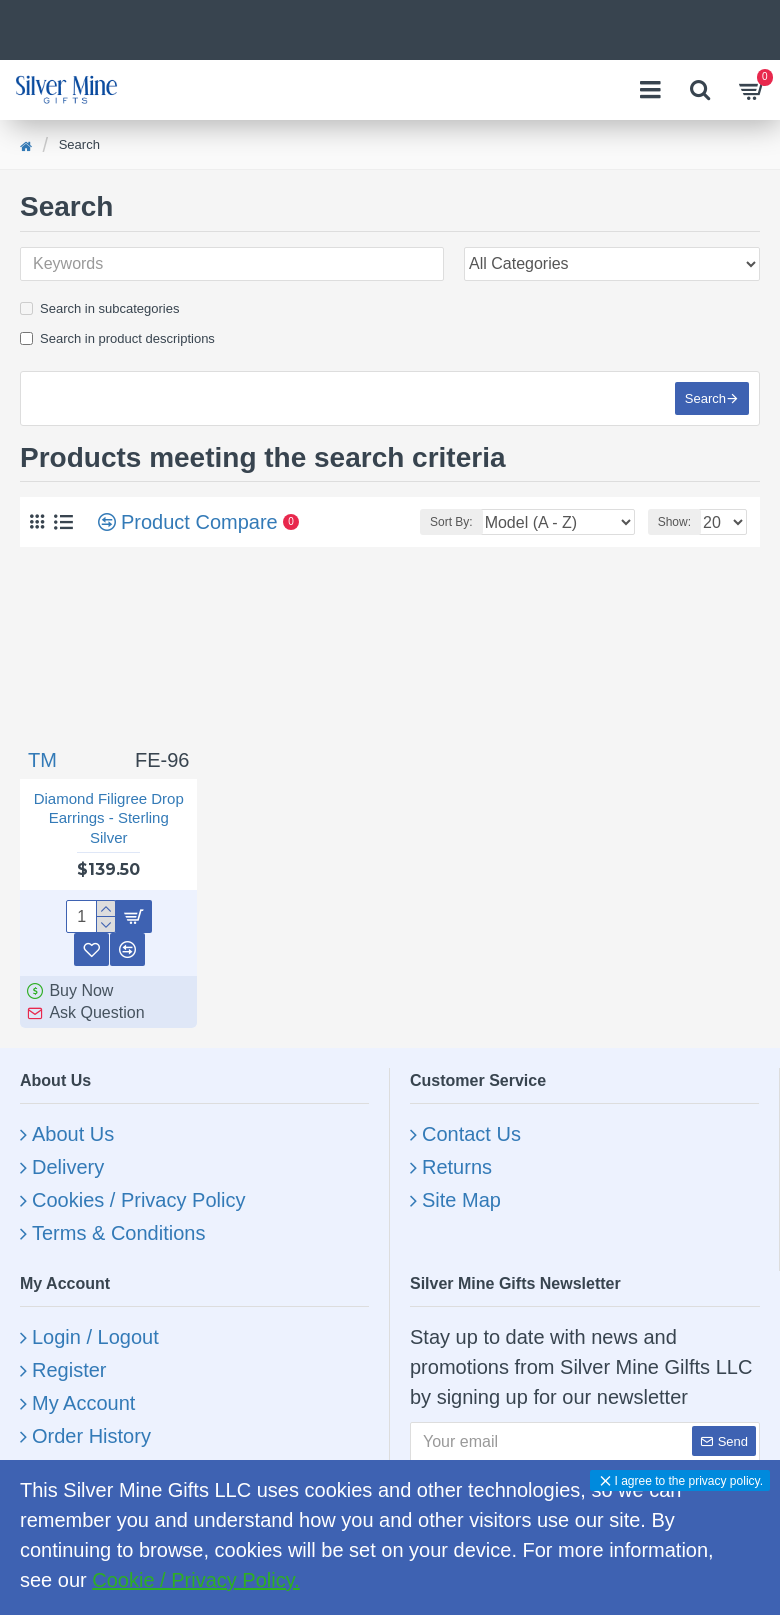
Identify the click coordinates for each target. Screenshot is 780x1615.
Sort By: (451, 522)
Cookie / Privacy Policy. (195, 1580)
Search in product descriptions (117, 338)
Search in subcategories (99, 308)
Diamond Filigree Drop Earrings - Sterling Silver (109, 818)
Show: (674, 522)
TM (42, 760)
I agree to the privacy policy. (688, 1481)
